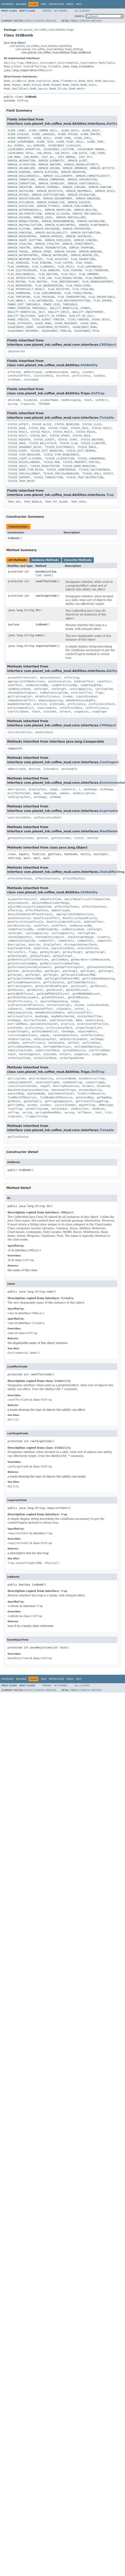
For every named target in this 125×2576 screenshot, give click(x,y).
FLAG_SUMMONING (19, 293)
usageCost (81, 711)
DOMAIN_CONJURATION (82, 179)
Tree (43, 4)
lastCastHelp (43, 375)
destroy (34, 768)
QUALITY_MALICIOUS (21, 315)
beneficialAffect (47, 918)
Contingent (48, 62)
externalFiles (81, 692)
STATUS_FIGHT (58, 428)
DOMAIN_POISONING (47, 228)
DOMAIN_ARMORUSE (75, 168)
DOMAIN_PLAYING (19, 228)
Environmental (68, 62)
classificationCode (22, 1086)
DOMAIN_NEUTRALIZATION (25, 224)
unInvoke (49, 711)
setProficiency (97, 707)
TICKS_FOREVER (78, 319)
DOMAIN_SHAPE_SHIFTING (25, 240)
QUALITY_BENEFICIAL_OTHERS (70, 308)
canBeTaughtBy (91, 685)
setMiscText (80, 1108)
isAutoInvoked (86, 696)
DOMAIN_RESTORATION (85, 232)
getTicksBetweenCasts (24, 982)
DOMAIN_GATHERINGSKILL (25, 209)
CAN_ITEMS (97, 153)
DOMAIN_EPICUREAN (21, 202)
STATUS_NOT (38, 435)
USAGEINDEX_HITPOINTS (53, 327)
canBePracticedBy (64, 685)
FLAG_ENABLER (50, 270)
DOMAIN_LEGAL (43, 217)
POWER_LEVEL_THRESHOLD (60, 304)
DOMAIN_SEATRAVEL (79, 236)
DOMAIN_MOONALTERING (23, 221)
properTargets (18, 1031)
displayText (38, 789)
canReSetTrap (72, 1082)
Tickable (54, 66)
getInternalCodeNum (22, 963)
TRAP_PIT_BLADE (56, 501)
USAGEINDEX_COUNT (21, 327)
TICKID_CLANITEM (93, 443)
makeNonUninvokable (80, 700)
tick (108, 1112)
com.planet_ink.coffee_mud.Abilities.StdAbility (41, 45)
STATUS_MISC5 (62, 431)
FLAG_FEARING (72, 270)
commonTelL (66, 940)
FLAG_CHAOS (84, 262)
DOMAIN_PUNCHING (20, 232)
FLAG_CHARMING (18, 266)
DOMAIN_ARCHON (49, 168)
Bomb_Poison (32, 84)
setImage (40, 797)
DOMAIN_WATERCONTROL (23, 255)
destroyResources (66, 1086)
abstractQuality (41, 1078)
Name (37, 793)
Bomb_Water (77, 88)
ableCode (14, 400)
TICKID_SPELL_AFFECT (97, 473)
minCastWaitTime (89, 1016)
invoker (88, 372)
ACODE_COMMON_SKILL (43, 130)
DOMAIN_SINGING (85, 240)
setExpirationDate (47, 817)
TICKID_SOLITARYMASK (94, 469)
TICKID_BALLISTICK (42, 443)
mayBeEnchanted (19, 704)
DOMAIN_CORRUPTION (21, 183)
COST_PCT (85, 156)
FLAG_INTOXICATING (21, 278)
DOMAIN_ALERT (77, 160)
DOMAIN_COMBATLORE (21, 179)
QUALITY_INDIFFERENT (87, 311)
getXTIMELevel (78, 997)
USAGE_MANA (43, 323)
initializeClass (20, 732)
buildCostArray (19, 925)
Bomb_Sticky (58, 88)
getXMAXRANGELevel (86, 993)
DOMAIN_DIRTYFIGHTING (48, 194)
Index (70, 4)
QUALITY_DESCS (58, 311)
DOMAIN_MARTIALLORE (71, 217)
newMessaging (71, 400)
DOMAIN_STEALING (20, 243)
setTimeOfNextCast (57, 1046)
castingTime (104, 688)
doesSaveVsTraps (63, 1089)
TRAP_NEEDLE (33, 501)
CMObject (31, 62)
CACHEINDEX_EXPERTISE (24, 149)
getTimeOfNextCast (81, 982)
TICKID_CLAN (68, 443)
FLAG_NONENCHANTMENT (97, 281)
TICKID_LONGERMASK (91, 458)
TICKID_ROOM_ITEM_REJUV (25, 469)
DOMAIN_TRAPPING (81, 247)
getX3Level (16, 989)
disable (88, 1086)
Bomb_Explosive (39, 80)
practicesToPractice (92, 1023)
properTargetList (89, 1027)
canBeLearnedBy (36, 685)
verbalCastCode (19, 1058)
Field (28, 20)
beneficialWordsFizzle (63, 921)
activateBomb (66, 1078)
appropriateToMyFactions (26, 681)
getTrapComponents (58, 1101)
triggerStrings (36, 1116)
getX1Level (79, 986)
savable (99, 375)
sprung (12, 403)
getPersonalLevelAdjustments (29, 967)
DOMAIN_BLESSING (46, 172)
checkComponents (20, 937)
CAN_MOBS (14, 156)
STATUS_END (37, 428)
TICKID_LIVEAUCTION (59, 458)
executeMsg (16, 1093)
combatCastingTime (54, 692)
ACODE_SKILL (42, 138)
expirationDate (19, 817)
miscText (62, 375)
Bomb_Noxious (105, 80)
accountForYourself (22, 677)
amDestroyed (33, 372)
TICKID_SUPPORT (19, 477)
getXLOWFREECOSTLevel (53, 993)
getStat (42, 837)
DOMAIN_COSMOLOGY (51, 183)
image (54, 789)
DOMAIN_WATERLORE (55, 255)
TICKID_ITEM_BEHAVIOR (24, 454)
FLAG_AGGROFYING (83, 259)
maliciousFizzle (20, 1016)
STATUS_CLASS (92, 424)
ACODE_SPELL (83, 138)
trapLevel (27, 403)
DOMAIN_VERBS (41, 251)
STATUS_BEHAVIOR (67, 424)
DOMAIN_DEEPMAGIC (79, 190)
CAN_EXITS (79, 153)
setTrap (13, 1112)
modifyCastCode (61, 1020)
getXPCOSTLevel (53, 997)
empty (75, 372)
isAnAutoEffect (19, 375)
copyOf (45, 1086)
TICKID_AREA (16, 443)
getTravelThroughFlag (92, 1101)
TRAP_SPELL (79, 501)
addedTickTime (50, 899)
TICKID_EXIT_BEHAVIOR (46, 450)
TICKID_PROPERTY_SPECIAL (81, 462)
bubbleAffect (84, 681)
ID (37, 610)
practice (40, 704)
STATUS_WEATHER (92, 439)
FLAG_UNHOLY (16, 300)
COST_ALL (48, 156)
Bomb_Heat (86, 80)
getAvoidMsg (85, 1097)
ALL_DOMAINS (36, 145)
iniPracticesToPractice (25, 1004)
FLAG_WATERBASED (41, 300)
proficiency (81, 375)
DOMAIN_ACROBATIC (51, 160)
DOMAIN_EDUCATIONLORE (24, 198)
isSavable (50, 768)
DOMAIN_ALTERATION (21, 164)
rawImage (49, 793)
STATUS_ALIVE (41, 424)
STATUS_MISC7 (17, 435)
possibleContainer (44, 1023)
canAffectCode (46, 581)
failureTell (16, 952)
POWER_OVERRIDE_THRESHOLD (27, 308)
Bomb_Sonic (89, 84)
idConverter (16, 351)
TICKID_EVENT (17, 450)
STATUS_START (67, 439)
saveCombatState (65, 1035)
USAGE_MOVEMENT (66, 323)
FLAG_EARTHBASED (89, 266)
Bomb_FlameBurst (65, 80)
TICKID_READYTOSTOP (45, 466)
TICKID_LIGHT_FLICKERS (25, 458)
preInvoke (57, 704)
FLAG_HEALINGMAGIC (21, 274)
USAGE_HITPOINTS (20, 323)
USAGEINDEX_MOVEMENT (23, 330)
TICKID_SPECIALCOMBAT (24, 473)
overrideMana (17, 1023)
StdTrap (22, 100)
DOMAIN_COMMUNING (51, 179)
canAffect (104, 681)
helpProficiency (47, 696)
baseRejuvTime (46, 571)
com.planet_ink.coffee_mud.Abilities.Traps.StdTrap (49, 49)
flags (99, 692)
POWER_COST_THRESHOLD (24, 304)
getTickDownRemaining (98, 978)
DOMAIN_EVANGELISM (50, 202)
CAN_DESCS (62, 153)
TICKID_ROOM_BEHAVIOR (79, 466)
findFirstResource (91, 1093)
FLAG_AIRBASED (18, 262)
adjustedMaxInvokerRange (50, 902)
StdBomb (13, 538)
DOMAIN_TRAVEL (18, 251)
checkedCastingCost (22, 692)
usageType (99, 711)
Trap (20, 62)
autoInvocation (59, 681)
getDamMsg (104, 1097)
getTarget (52, 970)
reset (88, 400)
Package (21, 4)
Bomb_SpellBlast (16, 88)
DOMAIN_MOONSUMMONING (58, 221)
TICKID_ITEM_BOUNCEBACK (61, 454)
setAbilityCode (36, 1108)
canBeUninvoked (56, 372)
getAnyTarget (50, 952)
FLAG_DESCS (66, 266)
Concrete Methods (78, 560)
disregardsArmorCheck (80, 944)
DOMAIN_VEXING (65, 251)
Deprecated (56, 4)
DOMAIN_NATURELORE (91, 221)
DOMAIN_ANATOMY (49, 164)
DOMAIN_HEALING (85, 209)
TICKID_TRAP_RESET (21, 481)
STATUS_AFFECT (18, 424)
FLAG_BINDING (41, 262)
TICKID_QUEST (17, 466)
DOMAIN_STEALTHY (47, 243)
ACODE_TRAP (95, 141)
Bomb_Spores (39, 88)
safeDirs (101, 400)
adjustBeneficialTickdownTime (87, 899)
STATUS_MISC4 (40, 431)
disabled (30, 400)
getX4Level (35, 989)
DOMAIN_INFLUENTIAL (87, 213)
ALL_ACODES (16, 145)
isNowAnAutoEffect (21, 700)
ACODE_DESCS (70, 130)
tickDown (14, 379)
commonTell (46, 940)
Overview (7, 4)
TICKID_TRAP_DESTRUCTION (84, 477)
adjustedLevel (50, 677)
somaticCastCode (20, 1050)
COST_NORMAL (67, 156)
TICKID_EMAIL (87, 447)
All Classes (82, 10)
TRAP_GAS (14, 501)
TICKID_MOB (51, 462)
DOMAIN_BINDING (19, 172)
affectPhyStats (74, 878)
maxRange (90, 789)
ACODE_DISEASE (18, 134)
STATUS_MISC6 (85, 431)
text (98, 1112)
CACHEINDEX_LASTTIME (58, 149)
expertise (41, 948)
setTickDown (91, 1042)
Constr (39, 20)
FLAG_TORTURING (19, 296)
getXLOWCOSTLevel (21, 993)
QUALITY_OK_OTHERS (52, 315)
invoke (68, 696)
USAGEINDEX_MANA (84, 327)
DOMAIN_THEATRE (19, 247)
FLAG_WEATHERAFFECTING (73, 300)
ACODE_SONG (63, 138)
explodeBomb (36, 1093)
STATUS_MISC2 (101, 428)
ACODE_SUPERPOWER (21, 141)
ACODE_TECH (45, 141)
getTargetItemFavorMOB (78, 974)
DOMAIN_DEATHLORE (21, 190)
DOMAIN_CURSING (74, 187)
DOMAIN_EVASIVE (79, 202)
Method (51, 20)
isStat (79, 837)
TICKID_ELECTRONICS (59, 447)
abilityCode (16, 1078)
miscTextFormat (19, 793)
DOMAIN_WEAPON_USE (84, 255)
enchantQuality (90, 1089)
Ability (9, 62)
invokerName (49, 400)
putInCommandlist (21, 707)
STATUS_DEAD (16, 428)
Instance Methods (45, 560)
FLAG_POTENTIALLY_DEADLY (26, 289)
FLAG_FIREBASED (97, 270)
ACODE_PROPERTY (19, 138)
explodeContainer (61, 1093)
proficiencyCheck (102, 704)
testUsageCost (29, 1054)
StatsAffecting (34, 66)
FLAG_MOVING (16, 281)
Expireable (89, 62)
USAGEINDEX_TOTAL (87, 330)
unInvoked (31, 379)
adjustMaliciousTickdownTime (29, 906)
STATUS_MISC (80, 428)
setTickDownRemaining (24, 1046)
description (16, 789)
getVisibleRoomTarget (51, 986)
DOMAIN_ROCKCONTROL (22, 236)
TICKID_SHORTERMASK (61, 469)
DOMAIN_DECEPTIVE (50, 190)
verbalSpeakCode (72, 1058)
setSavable (69, 768)
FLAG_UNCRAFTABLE (102, 296)
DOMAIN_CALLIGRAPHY (57, 175)
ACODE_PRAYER (90, 134)
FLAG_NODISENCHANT (65, 281)
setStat (92, 837)
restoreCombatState (22, 1035)
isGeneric (68, 789)
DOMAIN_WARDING (90, 251)
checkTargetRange (81, 937)
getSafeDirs (33, 1101)
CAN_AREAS (44, 153)
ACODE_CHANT (16, 130)
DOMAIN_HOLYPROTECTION (25, 213)
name (38, 635)
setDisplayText (19, 797)
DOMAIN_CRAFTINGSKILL (84, 183)
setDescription (83, 793)
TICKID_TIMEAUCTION (48, 477)
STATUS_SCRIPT (44, 439)
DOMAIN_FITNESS (48, 206)
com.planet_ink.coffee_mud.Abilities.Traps (45, 29)
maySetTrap (87, 1104)
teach (36, 711)
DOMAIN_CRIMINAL (47, 187)
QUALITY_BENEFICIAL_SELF (26, 311)
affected (14, 372)
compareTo (104, 940)
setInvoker (59, 1108)
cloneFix (103, 937)
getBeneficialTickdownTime (28, 959)
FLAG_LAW (44, 278)
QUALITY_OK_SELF (81, 315)
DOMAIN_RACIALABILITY (51, 232)
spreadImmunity (74, 1050)
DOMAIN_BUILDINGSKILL (24, 175)
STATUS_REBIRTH (19, 439)
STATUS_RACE (81, 435)
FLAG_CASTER (63, 262)
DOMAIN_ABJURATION (21, 160)
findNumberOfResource (56, 1097)
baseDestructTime (92, 1078)
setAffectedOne (71, 707)
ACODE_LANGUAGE (43, 134)
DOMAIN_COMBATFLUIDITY (93, 175)
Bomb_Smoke (71, 84)
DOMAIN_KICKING (19, 217)
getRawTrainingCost (69, 967)
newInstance (44, 732)
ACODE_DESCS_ (92, 130)
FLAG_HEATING (48, 274)
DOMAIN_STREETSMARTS (78, 243)
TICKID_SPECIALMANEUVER (61, 473)
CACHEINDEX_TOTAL (21, 153)
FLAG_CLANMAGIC (43, 266)
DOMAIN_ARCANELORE (21, 168)
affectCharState (20, 878)
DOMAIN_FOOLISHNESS (77, 206)
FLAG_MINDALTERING (68, 278)
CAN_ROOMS (31, 156)
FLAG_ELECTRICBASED (22, 270)
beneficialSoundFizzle (80, 918)
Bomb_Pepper (13, 84)
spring (27, 1112)
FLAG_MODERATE (96, 278)
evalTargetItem (19, 948)
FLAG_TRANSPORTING (71, 296)
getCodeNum (59, 959)
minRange (106, 789)
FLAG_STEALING (83, 289)
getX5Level (54, 989)
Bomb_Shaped (52, 84)
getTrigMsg (16, 1104)
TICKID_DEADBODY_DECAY (25, 447)
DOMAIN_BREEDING (73, 172)
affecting (71, 677)
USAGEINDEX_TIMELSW (56, 330)
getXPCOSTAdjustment (23, 997)
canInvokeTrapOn (47, 1082)
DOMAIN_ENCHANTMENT (57, 198)
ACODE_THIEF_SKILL (70, 141)
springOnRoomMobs (48, 1112)
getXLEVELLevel (77, 989)
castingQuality (80, 688)
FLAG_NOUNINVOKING (49, 285)
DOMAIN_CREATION (20, 187)
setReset (98, 1108)
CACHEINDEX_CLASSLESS (64, 145)
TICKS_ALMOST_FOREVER (48, 319)
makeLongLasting (50, 700)
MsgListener (13, 66)
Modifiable (107, 62)
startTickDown (18, 711)
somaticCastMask (47, 1050)
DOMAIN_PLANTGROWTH (93, 224)
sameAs (64, 793)
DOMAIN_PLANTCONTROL (60, 224)
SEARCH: (80, 16)
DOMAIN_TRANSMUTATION (50, 247)
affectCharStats (47, 878)
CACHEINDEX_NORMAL (91, 149)
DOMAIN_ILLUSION (57, 213)
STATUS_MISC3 (17, 431)
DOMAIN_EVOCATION (21, 206)
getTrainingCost (20, 696)
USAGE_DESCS (101, 319)
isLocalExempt (65, 1104)
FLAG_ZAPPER (103, 300)
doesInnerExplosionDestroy (28, 1089)
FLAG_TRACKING (44, 296)
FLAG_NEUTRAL (38, 281)
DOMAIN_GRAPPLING (58, 209)
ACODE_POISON (67, 134)
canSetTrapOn (95, 1082)
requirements (46, 707)
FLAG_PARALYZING (78, 285)
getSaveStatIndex (21, 837)
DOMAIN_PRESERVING (76, 228)
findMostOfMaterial (22, 1097)
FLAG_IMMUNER (88, 274)
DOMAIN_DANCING (100, 187)
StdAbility (89, 365)
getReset (14, 1101)
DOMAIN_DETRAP (18, 194)
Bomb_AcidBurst (15, 80)
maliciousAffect (80, 1012)
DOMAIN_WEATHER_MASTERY (25, 259)
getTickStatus (53, 982)
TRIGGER (44, 403)
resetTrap (15, 1108)
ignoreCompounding (54, 1001)
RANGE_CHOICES (18, 319)
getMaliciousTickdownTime (59, 963)
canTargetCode (46, 595)
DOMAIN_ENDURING (88, 198)
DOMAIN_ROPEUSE (51, 236)
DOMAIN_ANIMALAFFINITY (81, 164)
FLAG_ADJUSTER (57, 259)
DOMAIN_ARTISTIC (102, 168)
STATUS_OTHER (59, 435)
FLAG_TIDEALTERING (78, 293)
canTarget (41, 688)
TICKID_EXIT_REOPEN (80, 450)
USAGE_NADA (89, 323)
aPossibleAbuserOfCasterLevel (30, 914)
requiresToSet (46, 645)
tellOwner (84, 1112)
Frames (47, 10)
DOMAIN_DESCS (105, 190)
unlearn (65, 711)
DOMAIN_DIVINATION (81, 194)
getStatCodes (61, 837)
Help (79, 4)
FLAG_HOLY (68, 274)
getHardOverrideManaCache (90, 959)
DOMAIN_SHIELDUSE (58, 240)
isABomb (41, 624)
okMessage (105, 1104)
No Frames (61, 10)
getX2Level (98, 986)
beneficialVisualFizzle (25, 921)
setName (55, 797)
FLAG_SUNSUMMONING (47, 293)
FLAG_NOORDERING (20, 285)
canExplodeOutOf (20, 1082)
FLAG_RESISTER (58, 289)
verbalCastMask (45, 1058)
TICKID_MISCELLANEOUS (24, 462)
